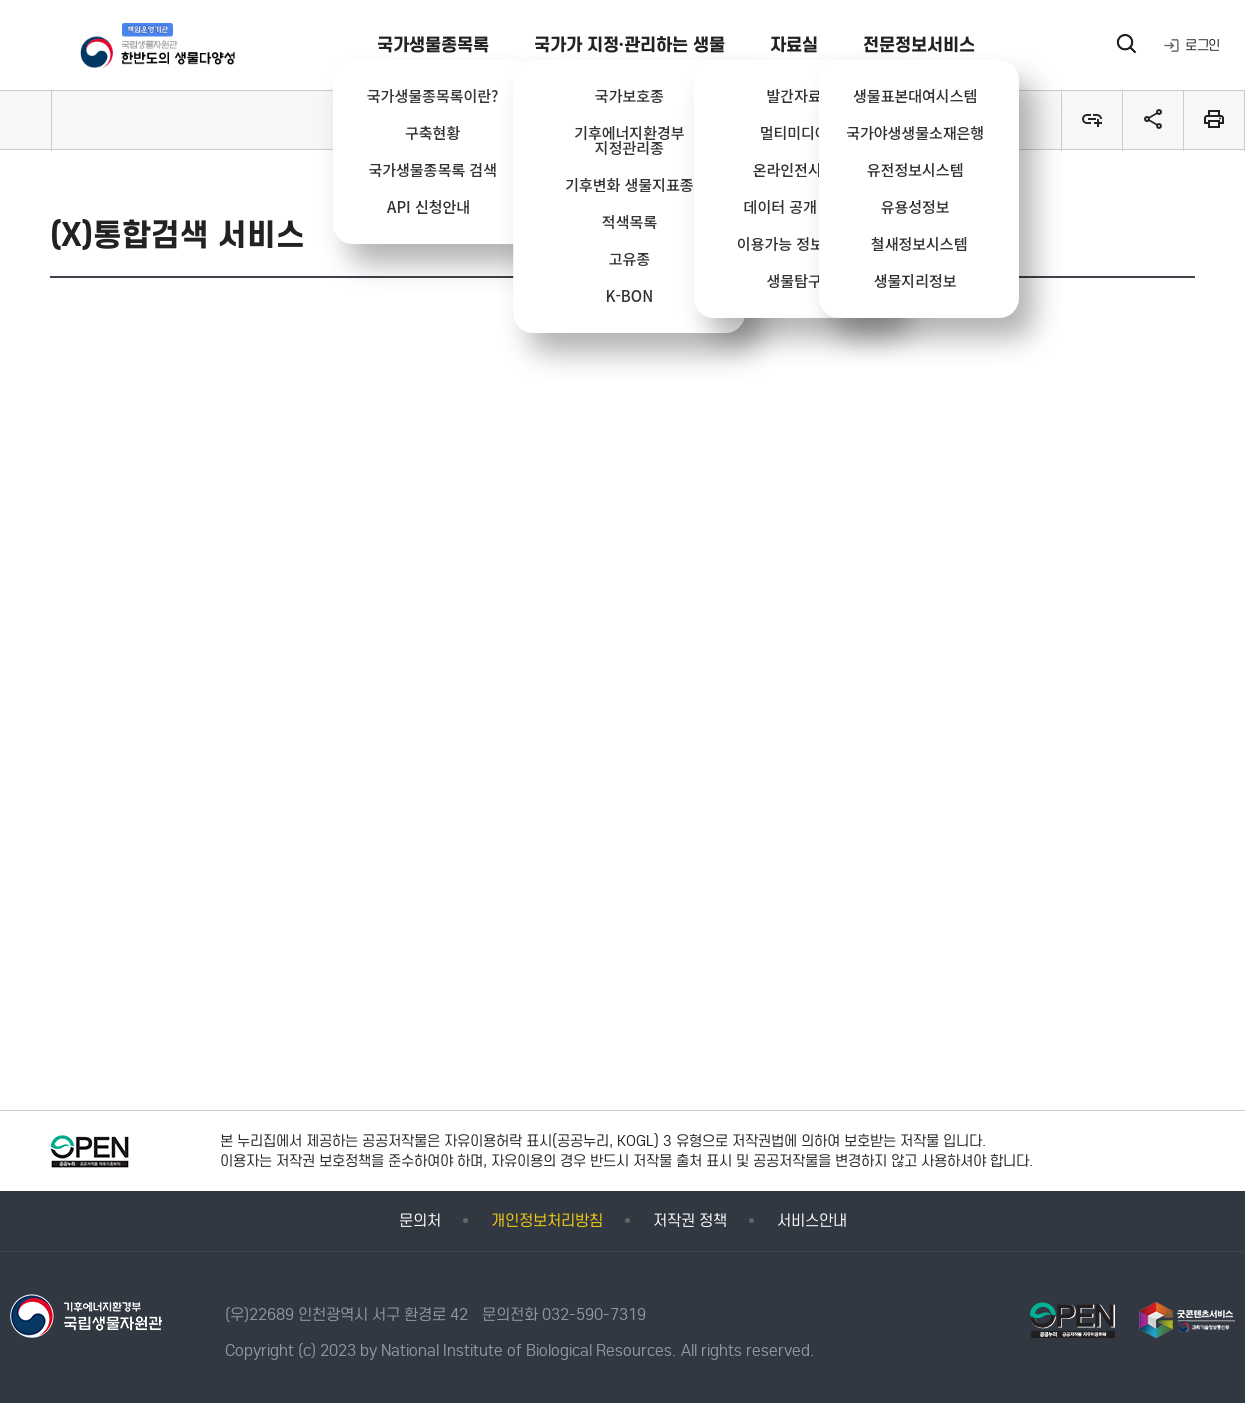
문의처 (420, 1220)
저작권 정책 (690, 1220)
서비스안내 (812, 1220)
